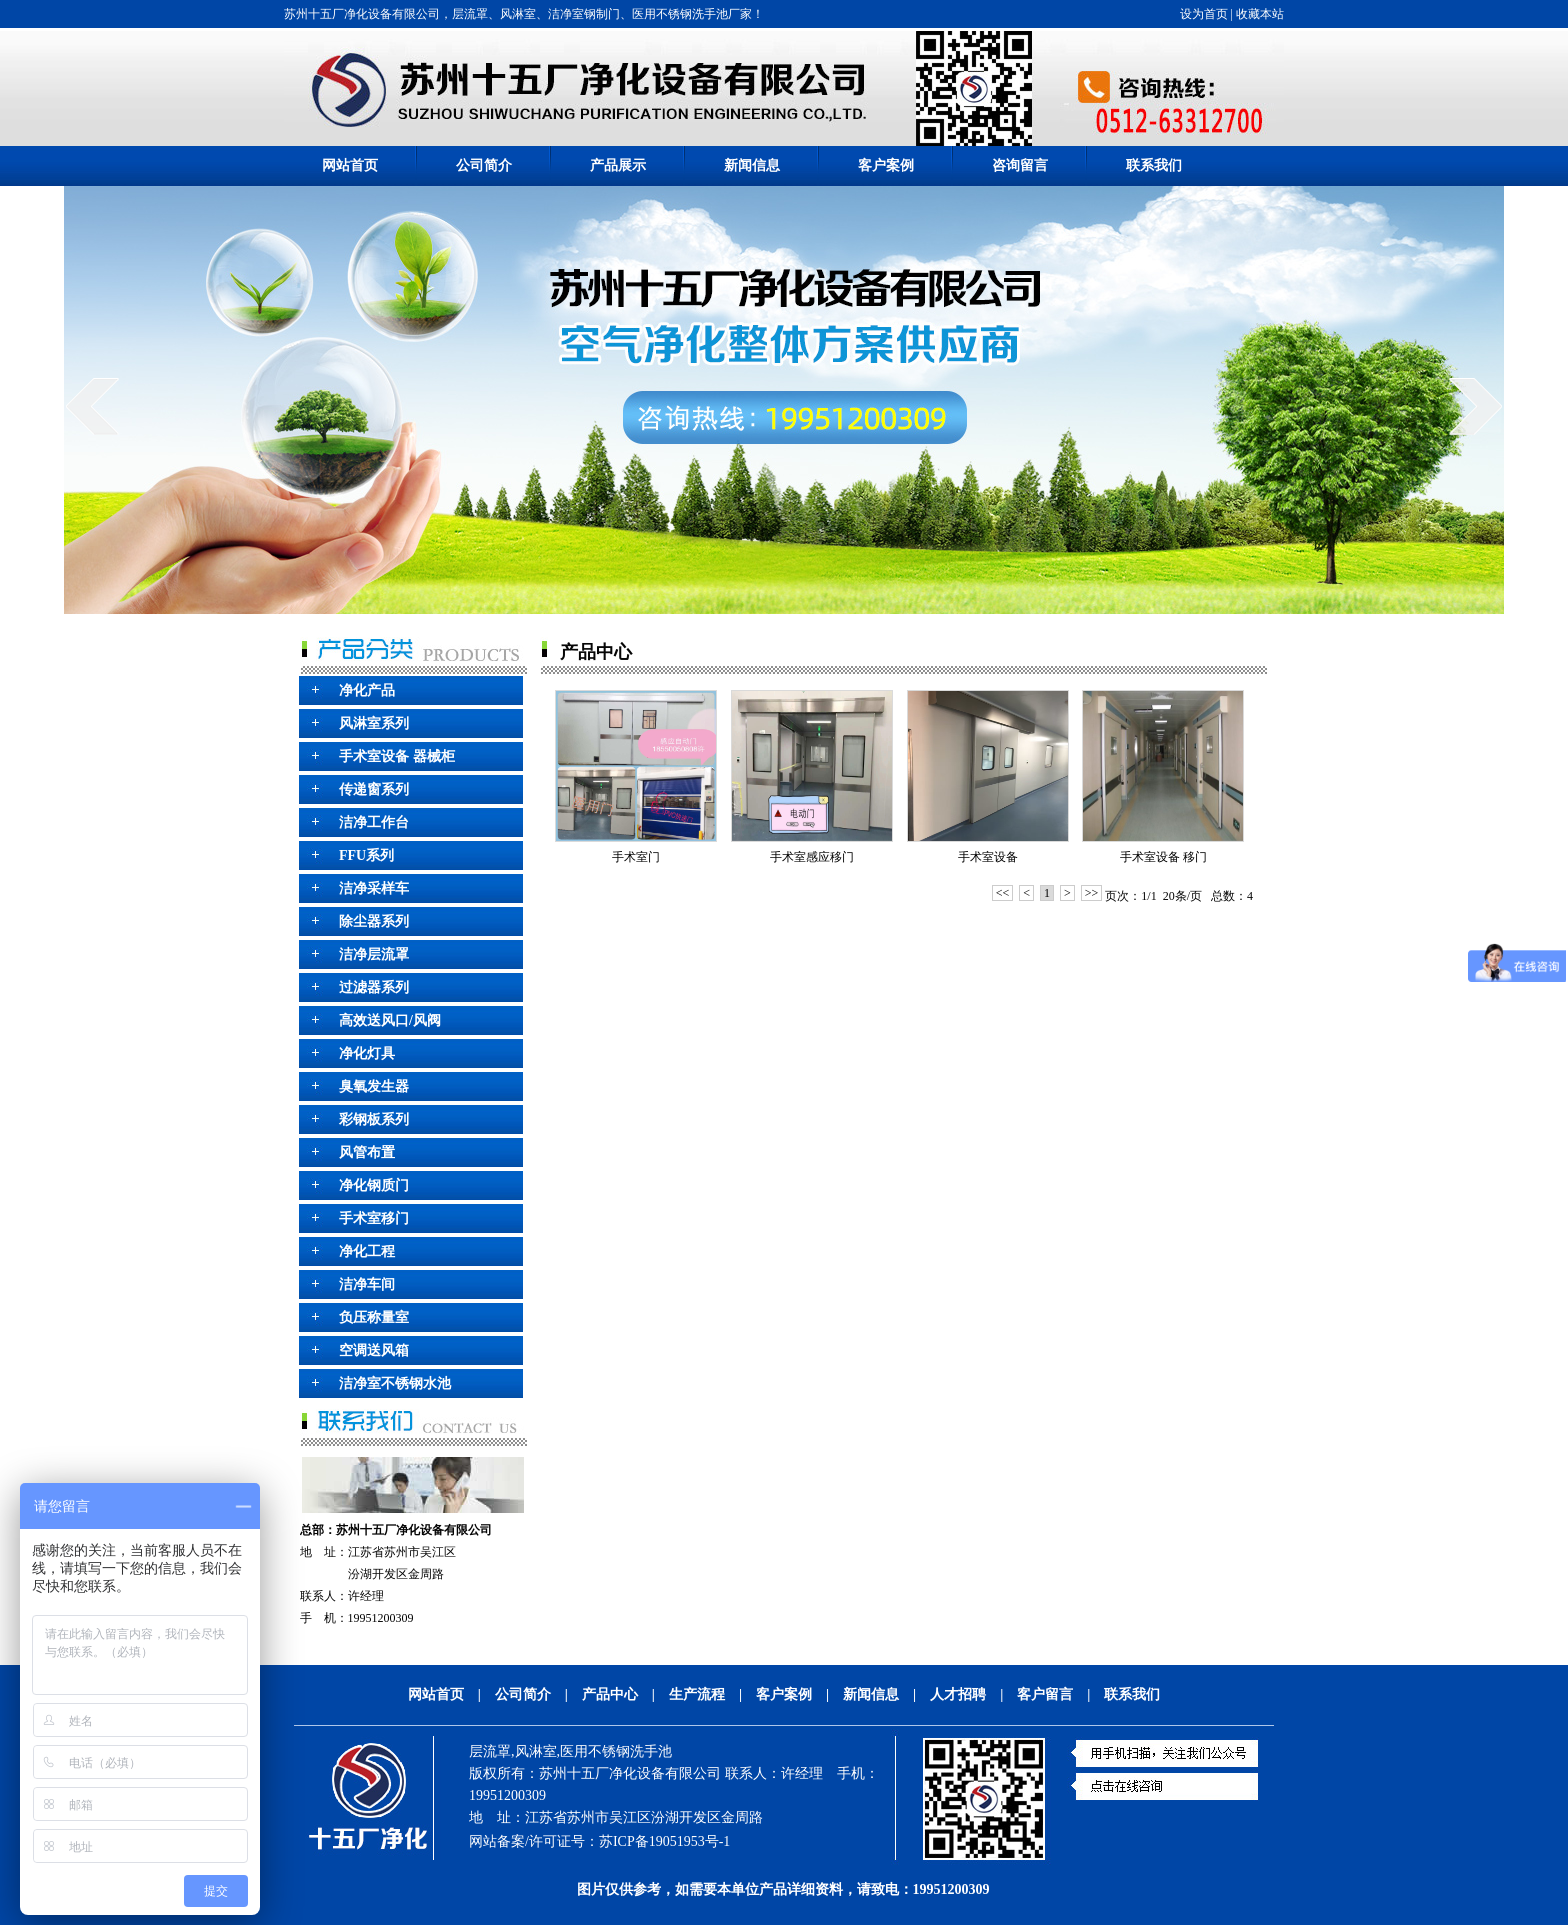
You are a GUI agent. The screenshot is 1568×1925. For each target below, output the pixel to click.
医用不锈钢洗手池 (616, 1751)
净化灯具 (367, 1053)
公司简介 (484, 165)
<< (1003, 893)
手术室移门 (374, 1218)
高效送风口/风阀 (390, 1020)
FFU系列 (366, 855)
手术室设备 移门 (1163, 857)
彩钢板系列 (374, 1119)
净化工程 (367, 1251)
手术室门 (636, 857)
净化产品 (367, 690)
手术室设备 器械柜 (397, 756)
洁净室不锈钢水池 (395, 1383)
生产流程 (697, 1694)
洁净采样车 (374, 888)
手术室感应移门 (812, 857)
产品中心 (610, 1694)
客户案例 (886, 165)
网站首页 (350, 165)
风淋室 (536, 1751)
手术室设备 (988, 857)
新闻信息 (752, 165)
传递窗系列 (374, 789)
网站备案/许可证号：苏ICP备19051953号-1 (599, 1841)
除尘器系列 (374, 921)
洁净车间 (367, 1284)
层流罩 (490, 1751)
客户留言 (1045, 1694)
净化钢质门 (374, 1185)
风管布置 (367, 1152)
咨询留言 (1020, 165)
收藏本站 (1260, 14)
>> (1092, 893)
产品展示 (618, 165)
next (1475, 406)
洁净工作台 (374, 822)
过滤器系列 (374, 987)
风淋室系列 (374, 723)
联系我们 (1154, 165)
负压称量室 (374, 1317)
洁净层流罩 (374, 954)
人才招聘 (958, 1694)
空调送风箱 (374, 1350)
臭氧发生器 (374, 1086)
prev (92, 406)
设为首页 (1204, 14)
